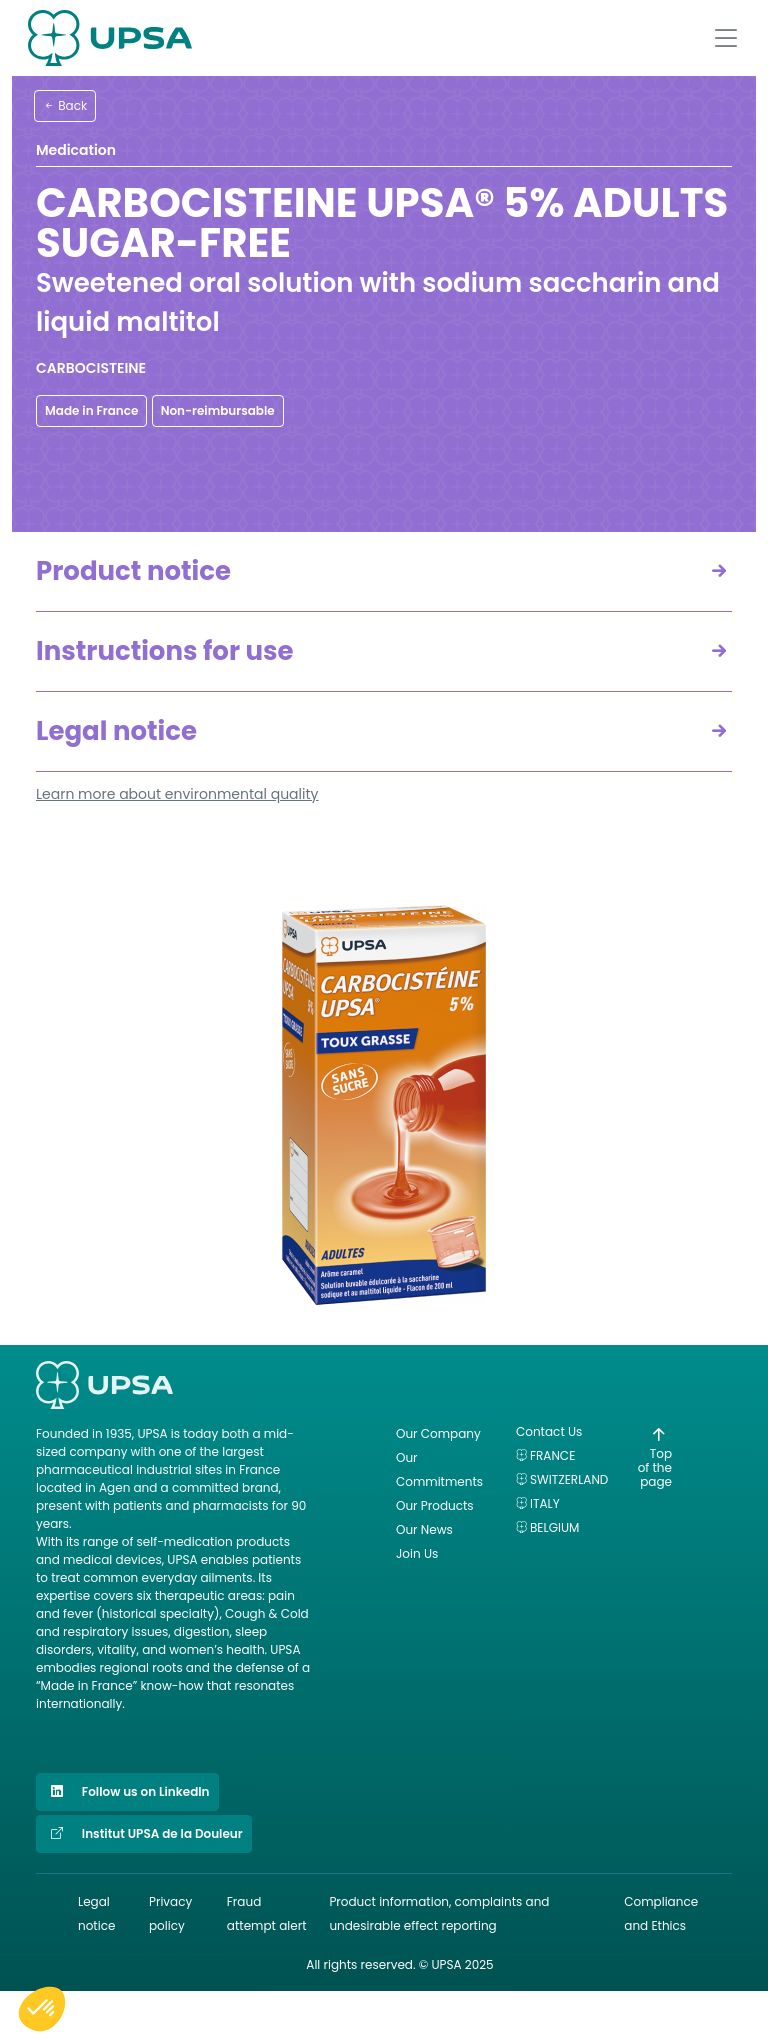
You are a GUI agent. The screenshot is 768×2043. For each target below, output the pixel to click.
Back (65, 105)
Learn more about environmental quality (177, 794)
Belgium (554, 1527)
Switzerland (569, 1479)
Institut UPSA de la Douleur (144, 1834)
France (552, 1455)
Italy (545, 1503)
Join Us (417, 1553)
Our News (424, 1529)
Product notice (133, 571)
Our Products (435, 1505)
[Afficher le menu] (726, 38)
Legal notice (116, 731)
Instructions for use (165, 651)
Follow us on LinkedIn (127, 1792)
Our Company (438, 1433)
